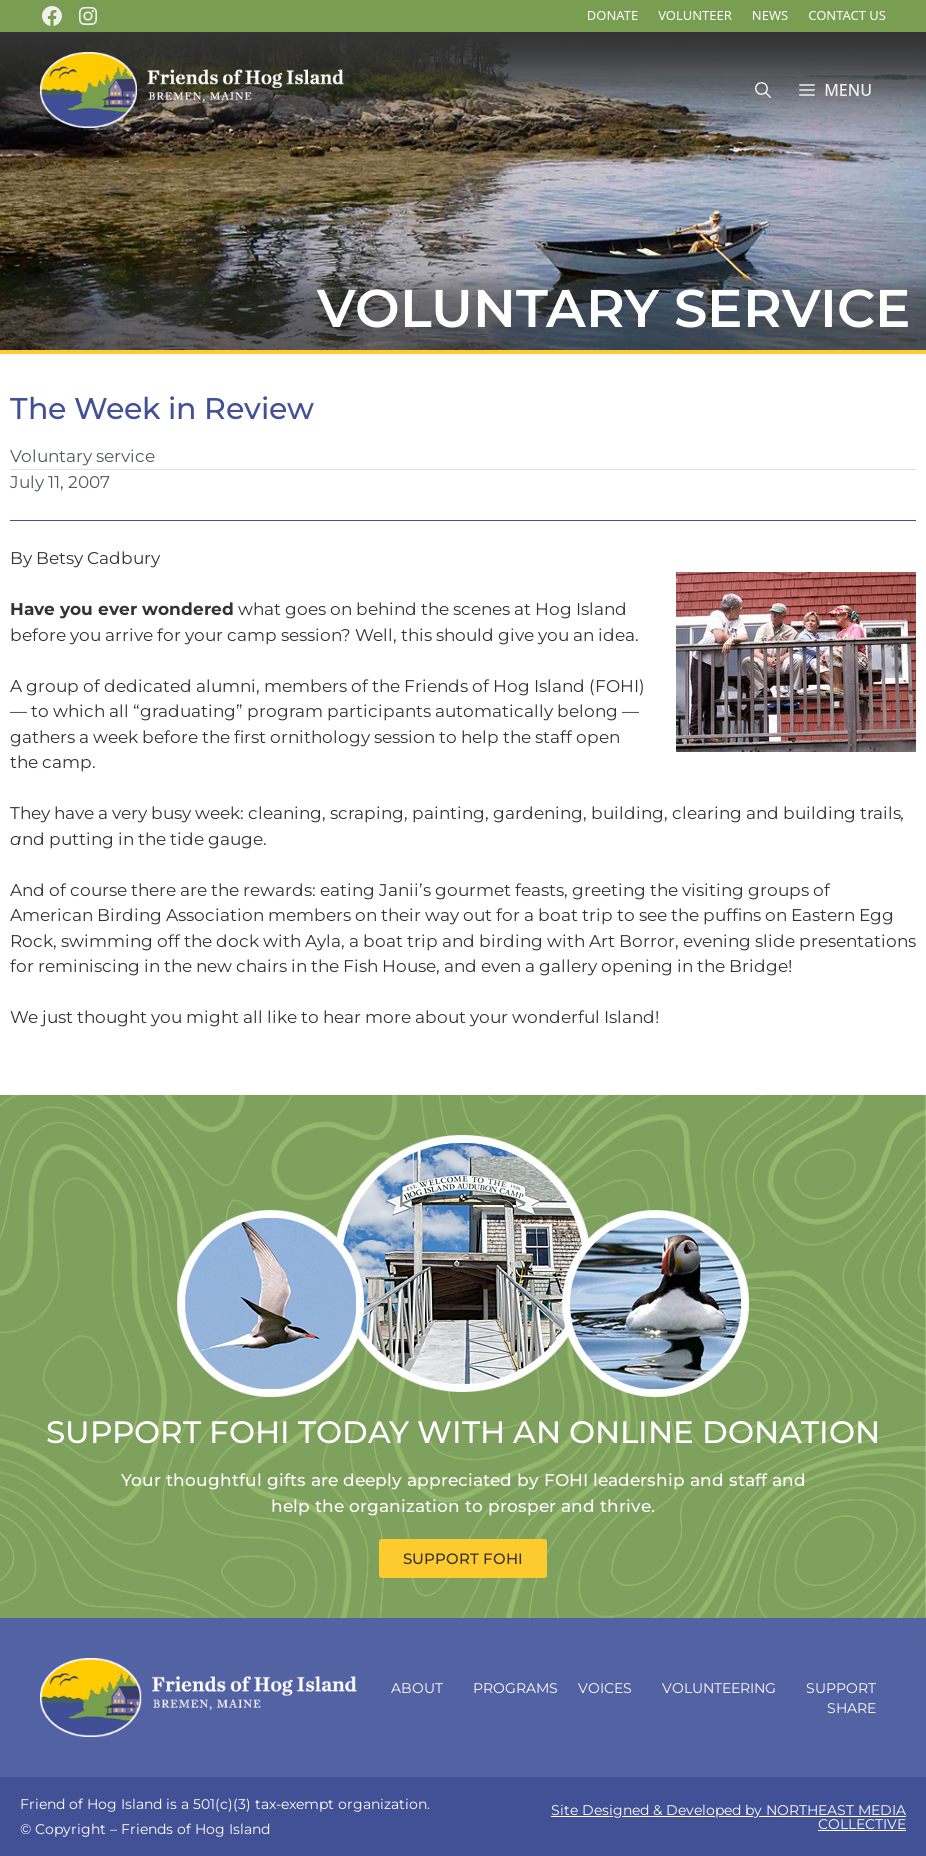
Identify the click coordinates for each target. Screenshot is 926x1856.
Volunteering (724, 1688)
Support (841, 1688)
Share (856, 1708)
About (422, 1688)
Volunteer (695, 15)
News (770, 15)
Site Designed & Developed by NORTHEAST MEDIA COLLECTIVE (728, 1817)
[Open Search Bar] (763, 90)
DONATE (612, 15)
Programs (515, 1688)
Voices (610, 1688)
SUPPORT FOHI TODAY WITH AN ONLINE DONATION (463, 1432)
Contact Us (847, 15)
